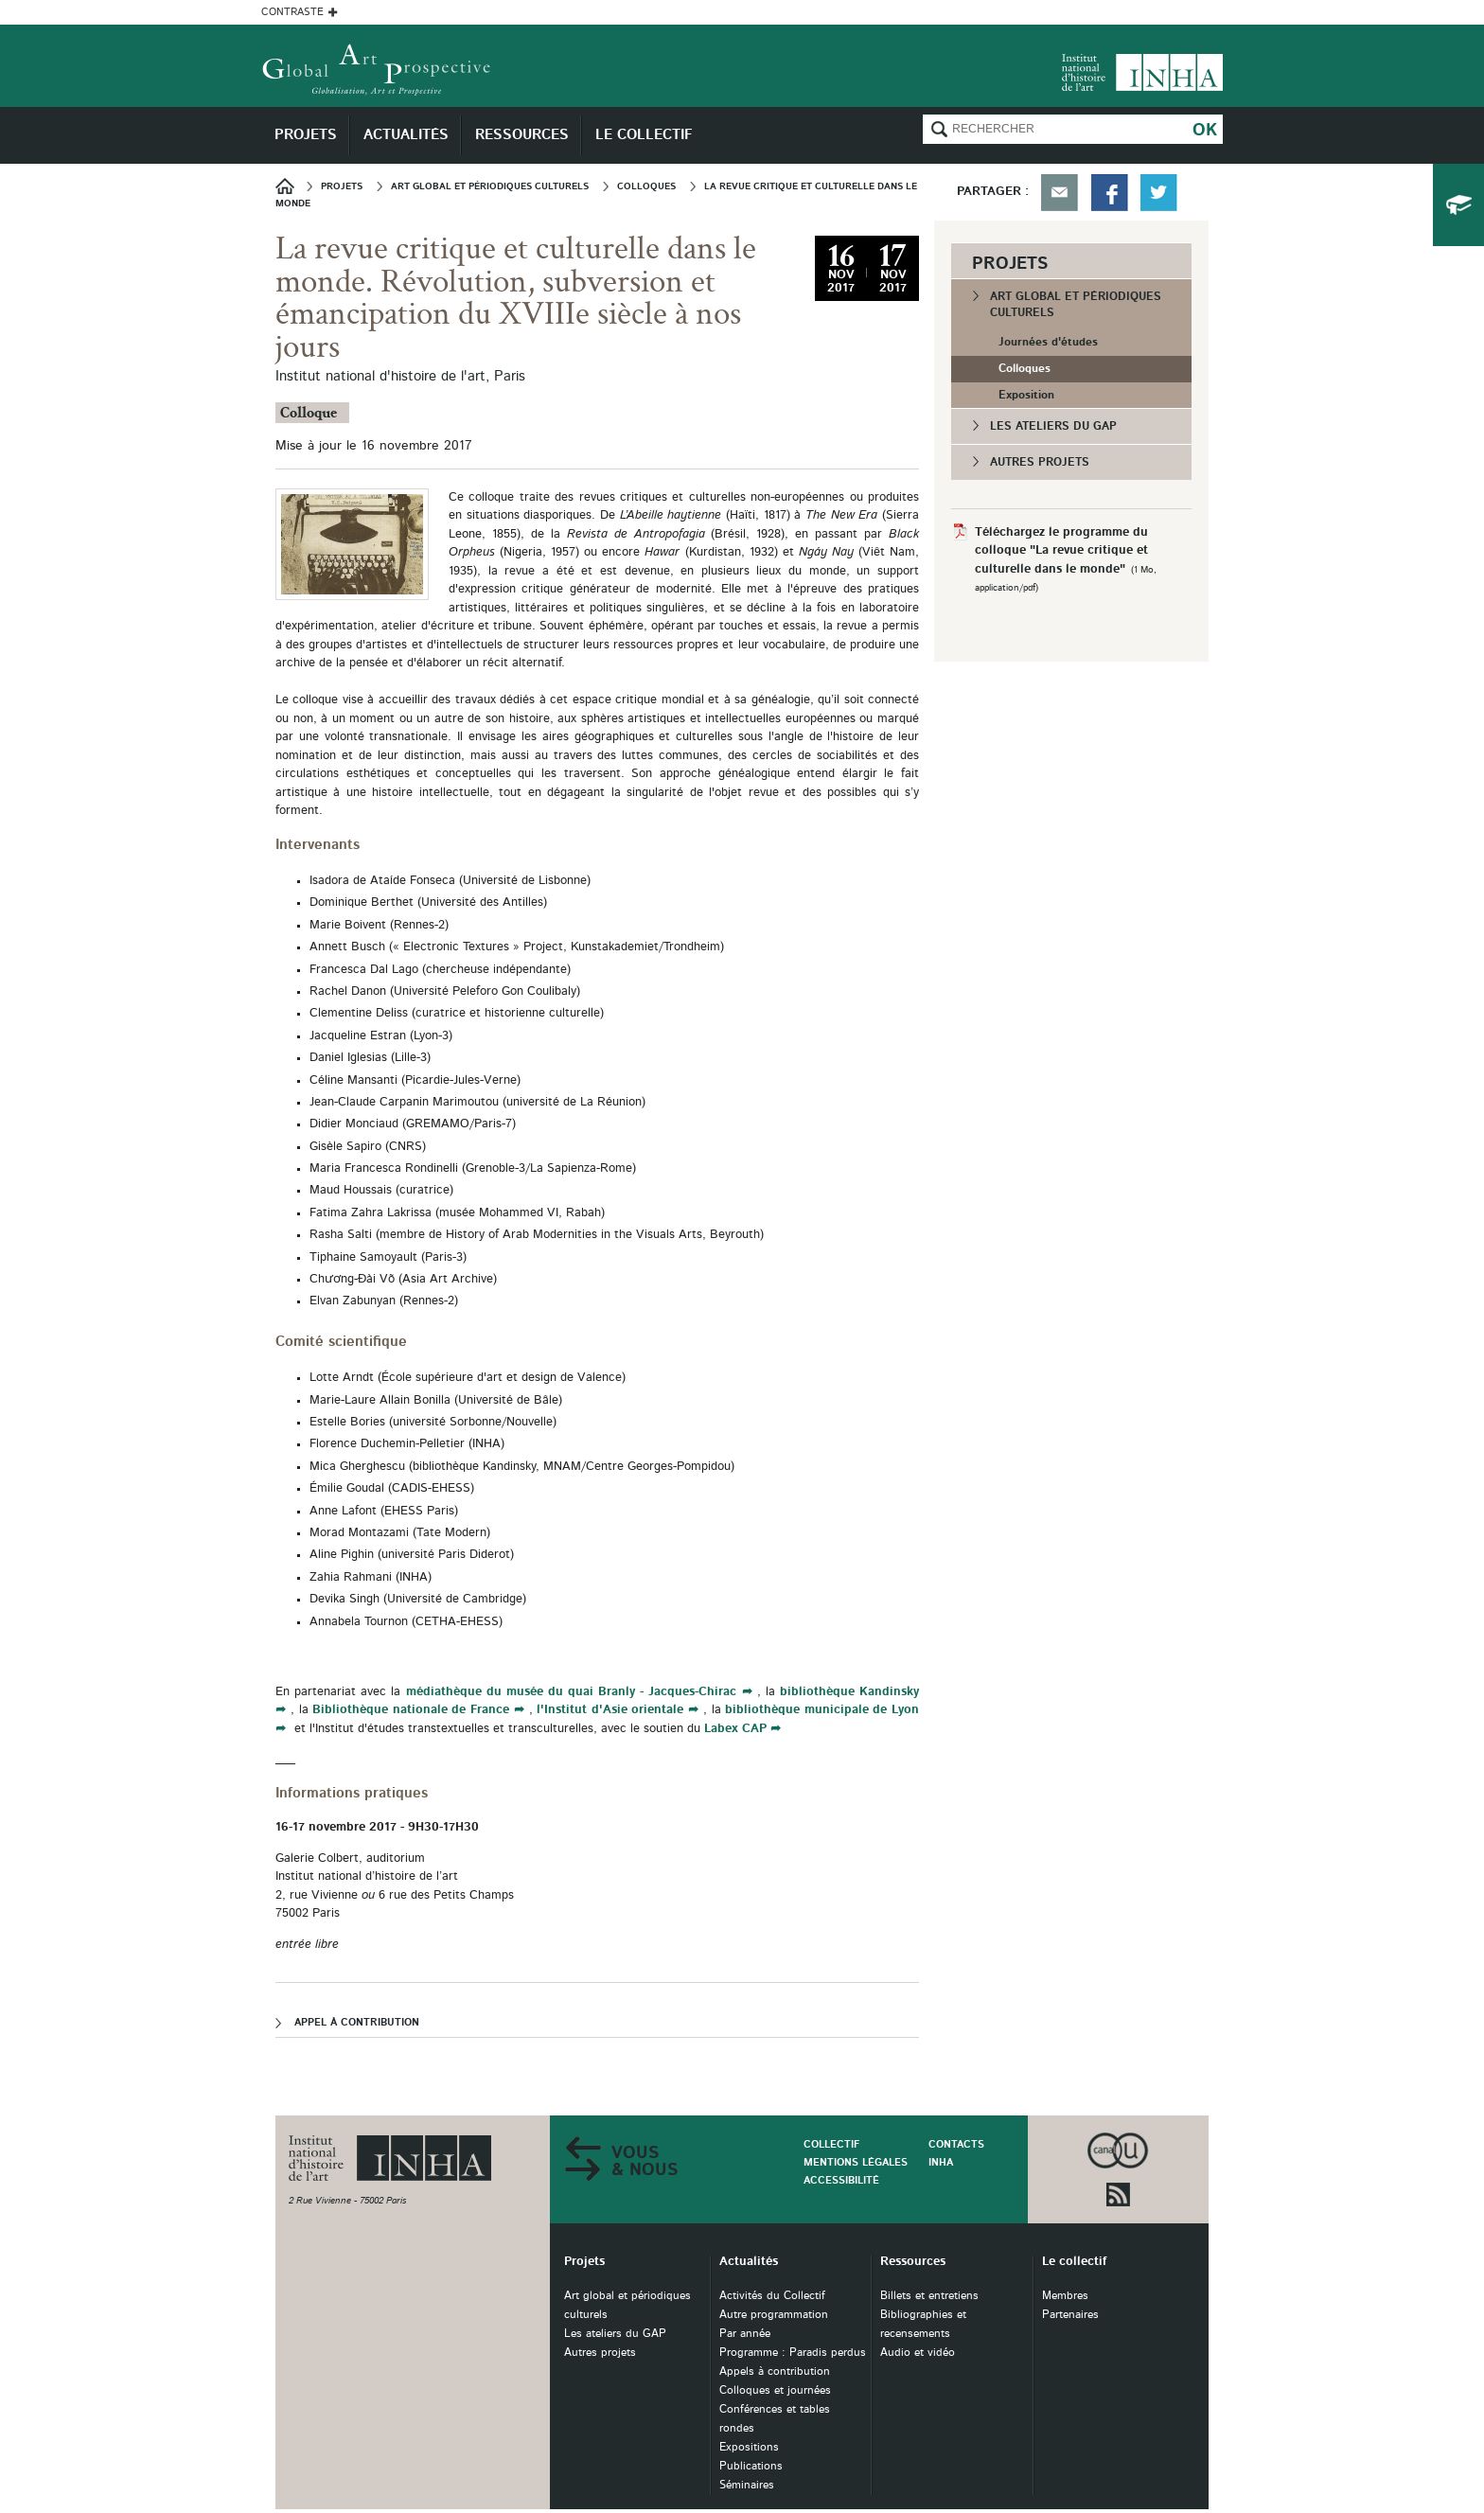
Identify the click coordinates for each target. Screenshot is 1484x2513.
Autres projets (1039, 462)
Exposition (1026, 394)
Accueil (291, 186)
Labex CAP (735, 1729)
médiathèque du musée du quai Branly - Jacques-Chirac (568, 1692)
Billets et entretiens (929, 2296)
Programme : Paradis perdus (792, 2352)
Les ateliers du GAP (1053, 426)
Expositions (749, 2447)
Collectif (831, 2144)
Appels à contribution (774, 2371)
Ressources (912, 2262)
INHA (940, 2162)
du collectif (1458, 205)
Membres (1065, 2296)
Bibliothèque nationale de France (410, 1710)
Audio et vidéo (917, 2352)
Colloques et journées (775, 2390)
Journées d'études (1048, 341)
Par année (744, 2333)
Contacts (956, 2144)
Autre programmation (773, 2314)
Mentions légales (856, 2162)
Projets (584, 2262)
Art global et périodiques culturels (1075, 304)
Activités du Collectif (772, 2296)
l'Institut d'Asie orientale (610, 1710)
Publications (751, 2466)
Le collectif (1074, 2262)
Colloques (1024, 368)
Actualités (748, 2262)
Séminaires (746, 2485)
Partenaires (1070, 2314)
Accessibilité (841, 2180)
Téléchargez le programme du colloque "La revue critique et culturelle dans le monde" (1061, 550)
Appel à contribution (356, 2022)
